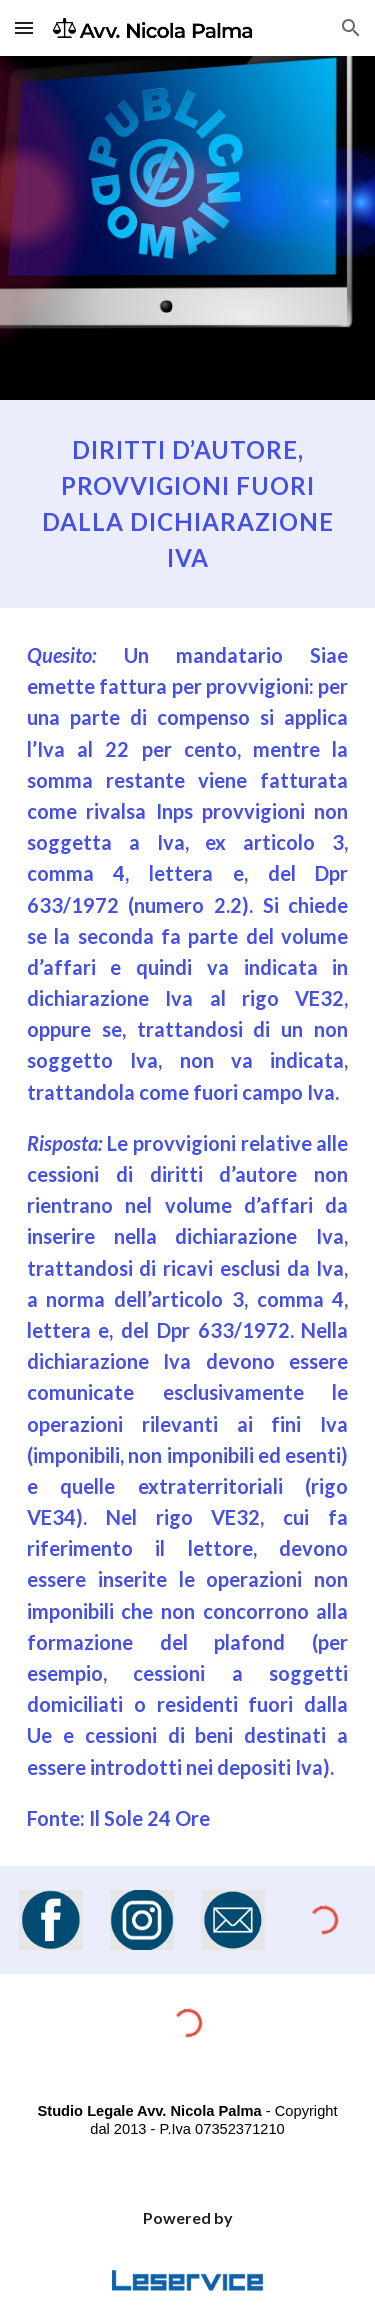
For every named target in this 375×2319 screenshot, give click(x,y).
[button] (24, 27)
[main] (188, 504)
